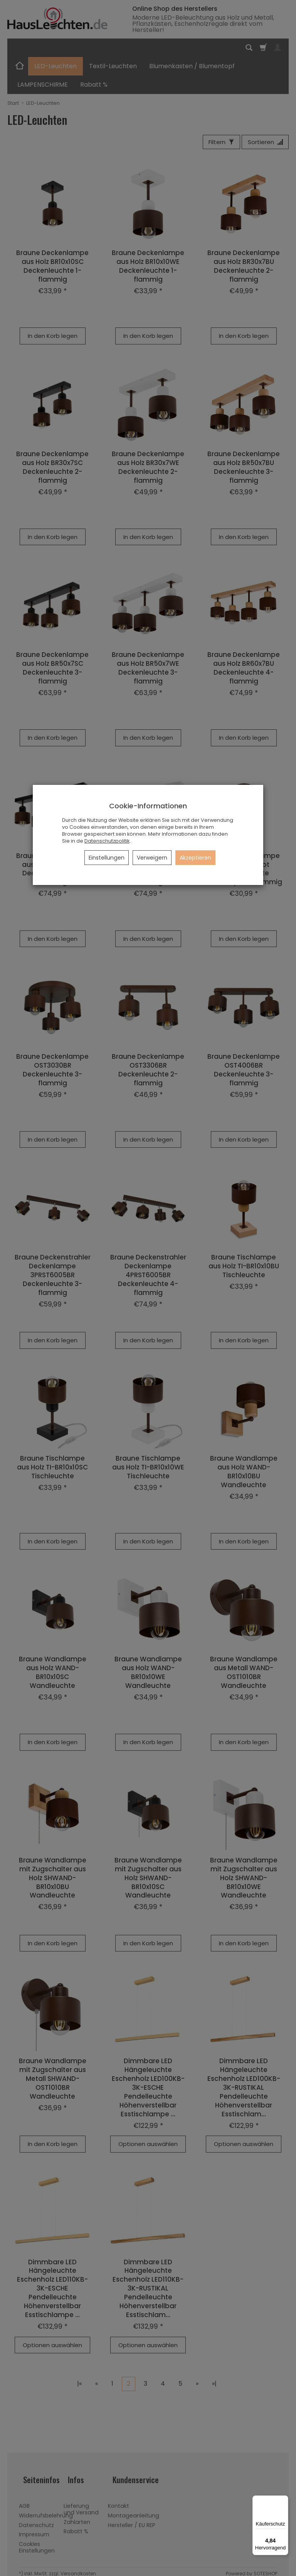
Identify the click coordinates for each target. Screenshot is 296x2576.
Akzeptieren (195, 857)
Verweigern (152, 857)
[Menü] (283, 2500)
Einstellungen (106, 857)
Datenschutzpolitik (107, 841)
